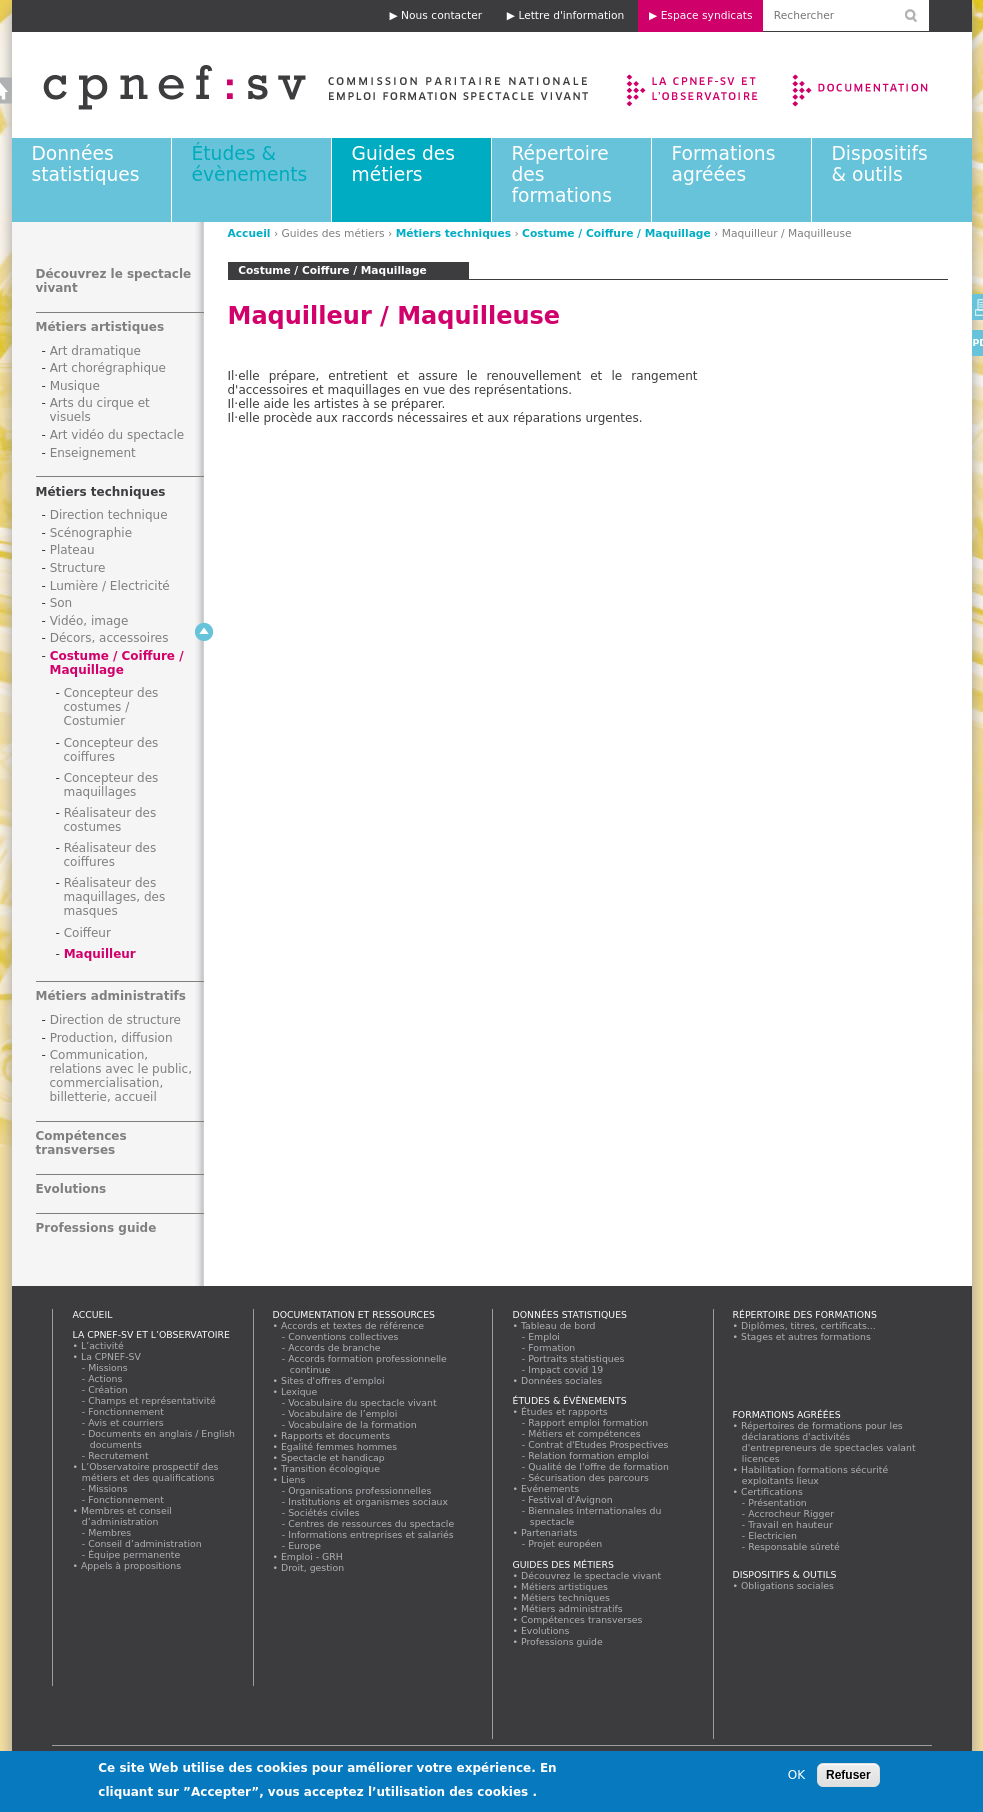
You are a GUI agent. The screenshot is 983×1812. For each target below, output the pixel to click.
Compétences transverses (81, 1143)
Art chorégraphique (108, 368)
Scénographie (91, 533)
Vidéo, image (89, 621)
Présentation (778, 1502)
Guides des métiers (403, 164)
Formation (552, 1347)
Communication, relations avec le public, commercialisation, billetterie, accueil (121, 1076)
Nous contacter (441, 15)
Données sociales (562, 1380)
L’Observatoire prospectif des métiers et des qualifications (150, 1472)
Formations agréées (724, 164)
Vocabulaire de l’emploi (343, 1413)
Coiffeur (87, 933)
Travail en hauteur (791, 1524)
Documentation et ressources (879, 85)
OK (796, 1780)
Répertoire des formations (805, 1314)
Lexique (299, 1391)
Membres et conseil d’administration (127, 1516)
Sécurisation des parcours (589, 1477)
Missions (109, 1367)
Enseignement (93, 453)
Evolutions (71, 1189)
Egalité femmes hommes (339, 1446)
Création (109, 1389)
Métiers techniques (453, 233)
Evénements (550, 1488)
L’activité (103, 1345)
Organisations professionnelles (360, 1490)
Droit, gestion (313, 1567)
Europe (305, 1545)
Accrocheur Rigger (792, 1513)
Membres (110, 1532)
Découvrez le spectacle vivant (591, 1575)
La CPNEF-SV (111, 1356)
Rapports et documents (336, 1435)
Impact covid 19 (566, 1369)
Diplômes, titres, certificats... (809, 1325)
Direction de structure (115, 1020)
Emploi (545, 1336)
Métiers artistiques (100, 327)
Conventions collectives (344, 1336)
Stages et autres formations (806, 1336)
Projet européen (566, 1543)
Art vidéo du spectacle (117, 435)
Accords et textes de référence (353, 1325)
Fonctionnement (127, 1411)
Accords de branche (335, 1347)
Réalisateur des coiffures (110, 855)
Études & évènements (250, 164)
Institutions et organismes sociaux (369, 1501)
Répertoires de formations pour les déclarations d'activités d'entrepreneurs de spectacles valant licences (829, 1442)
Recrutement (119, 1455)
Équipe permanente (135, 1554)
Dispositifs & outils (880, 164)
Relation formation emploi (589, 1455)
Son (61, 603)
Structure (78, 568)
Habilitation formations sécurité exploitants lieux (815, 1475)
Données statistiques (86, 164)
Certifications (772, 1491)
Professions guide (96, 1228)
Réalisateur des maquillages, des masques (115, 897)
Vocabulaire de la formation (353, 1424)
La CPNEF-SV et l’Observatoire (694, 85)
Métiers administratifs (111, 996)
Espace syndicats (707, 15)
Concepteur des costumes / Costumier (111, 707)
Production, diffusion (111, 1038)
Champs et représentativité (153, 1400)
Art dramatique (95, 351)
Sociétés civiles (325, 1512)
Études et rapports (565, 1411)
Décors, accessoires (109, 638)
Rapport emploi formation (589, 1422)
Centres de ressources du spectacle (372, 1523)
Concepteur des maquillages (111, 785)
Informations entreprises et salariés (372, 1534)
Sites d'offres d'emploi (333, 1380)
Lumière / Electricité (110, 586)
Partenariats (550, 1532)
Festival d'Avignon (571, 1499)
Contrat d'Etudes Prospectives (599, 1444)
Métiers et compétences (585, 1433)
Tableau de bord (559, 1325)
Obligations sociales (788, 1585)
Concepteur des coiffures (111, 750)
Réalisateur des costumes (110, 820)
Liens (293, 1479)
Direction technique (109, 515)
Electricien (773, 1535)
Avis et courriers (127, 1422)
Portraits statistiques (577, 1358)
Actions (106, 1378)
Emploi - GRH (312, 1556)
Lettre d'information (571, 15)
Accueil (249, 233)
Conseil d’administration (146, 1543)
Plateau (72, 550)
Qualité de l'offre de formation (599, 1466)
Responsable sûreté (795, 1546)
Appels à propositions (131, 1565)
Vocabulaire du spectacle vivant (363, 1402)
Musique (75, 386)
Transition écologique (331, 1468)
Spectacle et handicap (333, 1457)
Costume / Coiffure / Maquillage (616, 233)
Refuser (848, 1780)
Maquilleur (100, 954)
